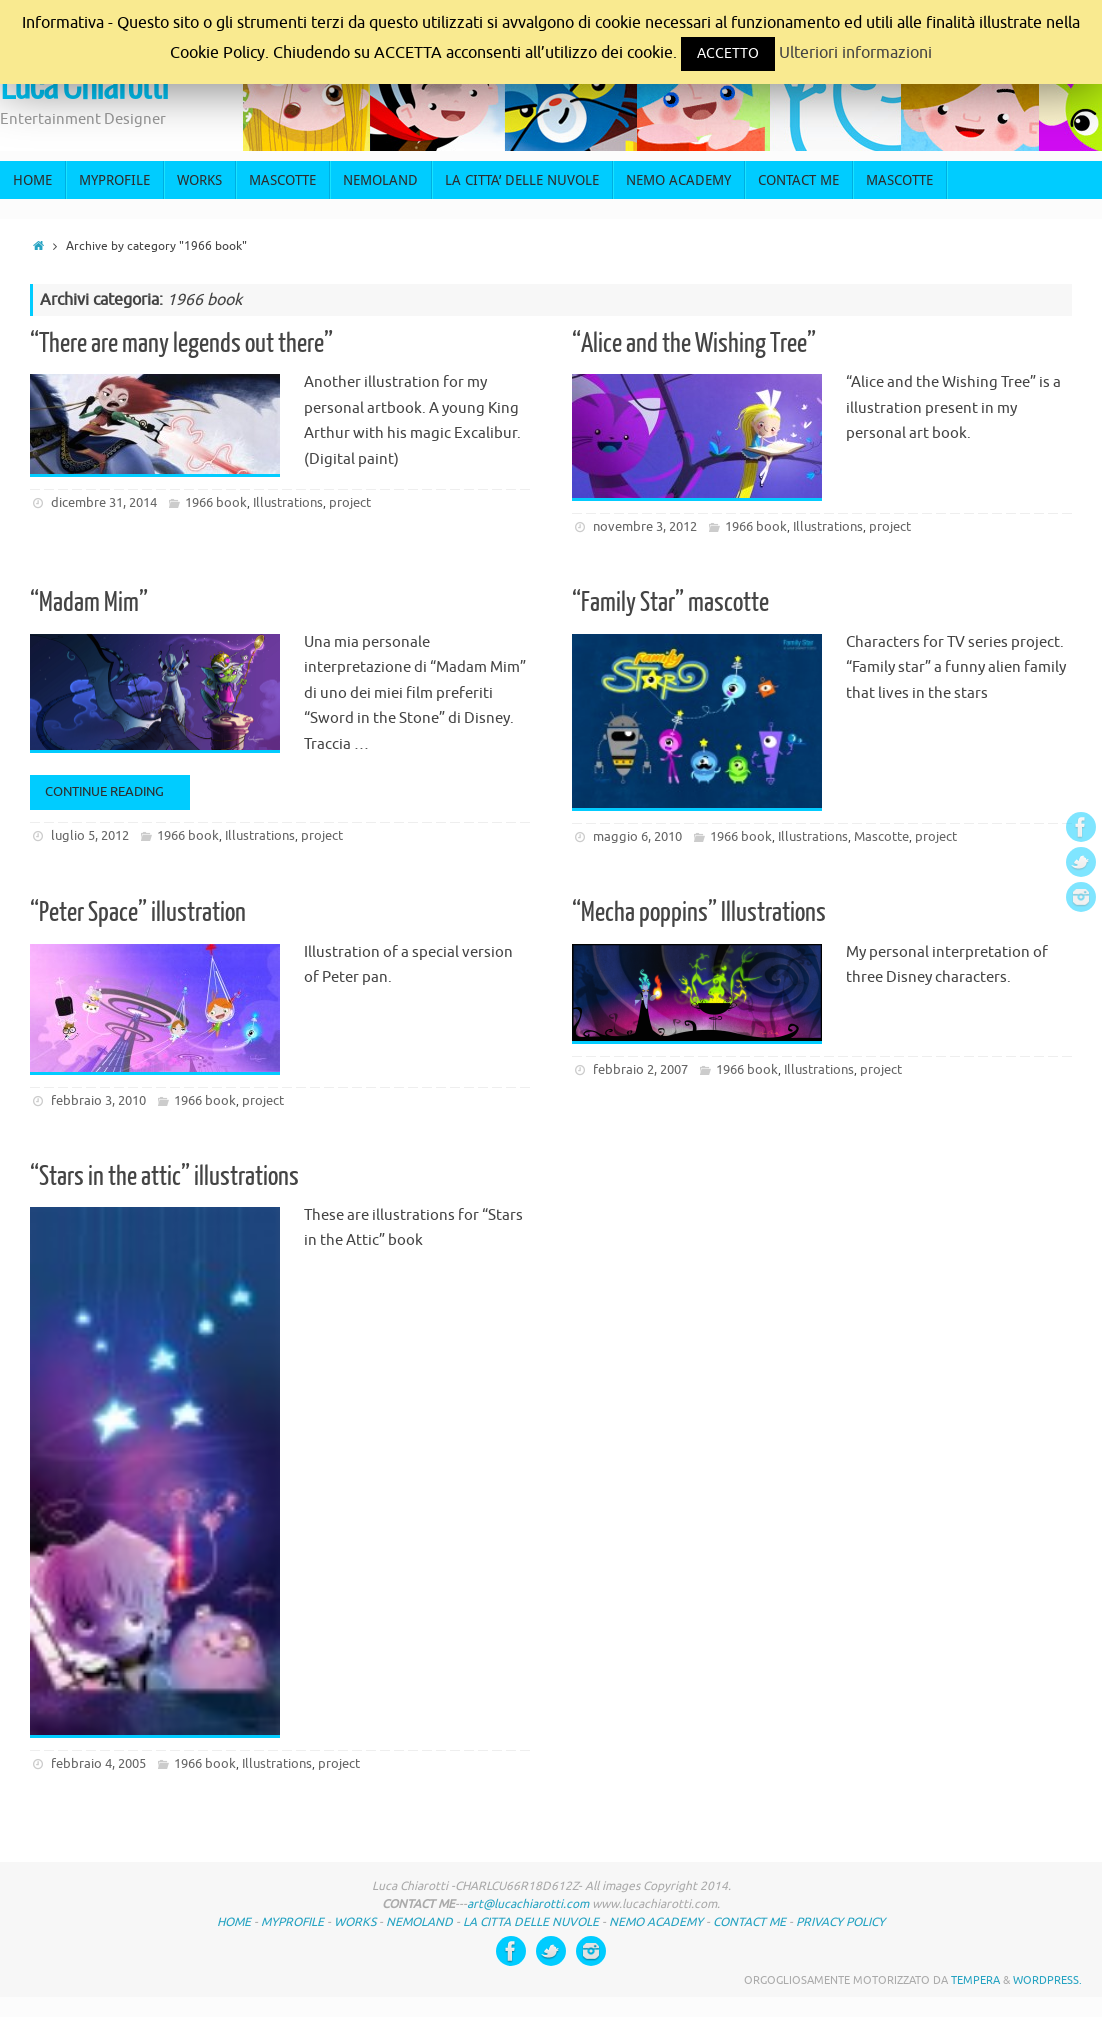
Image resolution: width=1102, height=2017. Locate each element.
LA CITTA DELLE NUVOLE (532, 1922)
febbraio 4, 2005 (98, 1763)
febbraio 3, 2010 (98, 1100)
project (350, 502)
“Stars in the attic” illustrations (164, 1176)
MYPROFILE (292, 1922)
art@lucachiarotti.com (528, 1904)
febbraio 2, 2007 (640, 1069)
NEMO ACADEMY (656, 1922)
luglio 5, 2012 (90, 835)
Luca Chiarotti (84, 87)
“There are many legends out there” (181, 343)
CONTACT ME (749, 1922)
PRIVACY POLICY (840, 1922)
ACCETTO (728, 53)
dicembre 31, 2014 (104, 502)
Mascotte (881, 836)
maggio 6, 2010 (637, 836)
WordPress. (1047, 1980)
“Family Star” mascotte (670, 602)
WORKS (355, 1922)
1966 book (216, 502)
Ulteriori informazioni (855, 53)
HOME (234, 1922)
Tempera (975, 1980)
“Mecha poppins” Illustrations (699, 912)
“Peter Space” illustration (138, 912)
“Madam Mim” (89, 602)
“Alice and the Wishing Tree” (694, 343)
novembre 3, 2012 (645, 526)
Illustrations (288, 502)
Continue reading (113, 791)
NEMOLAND (419, 1922)
